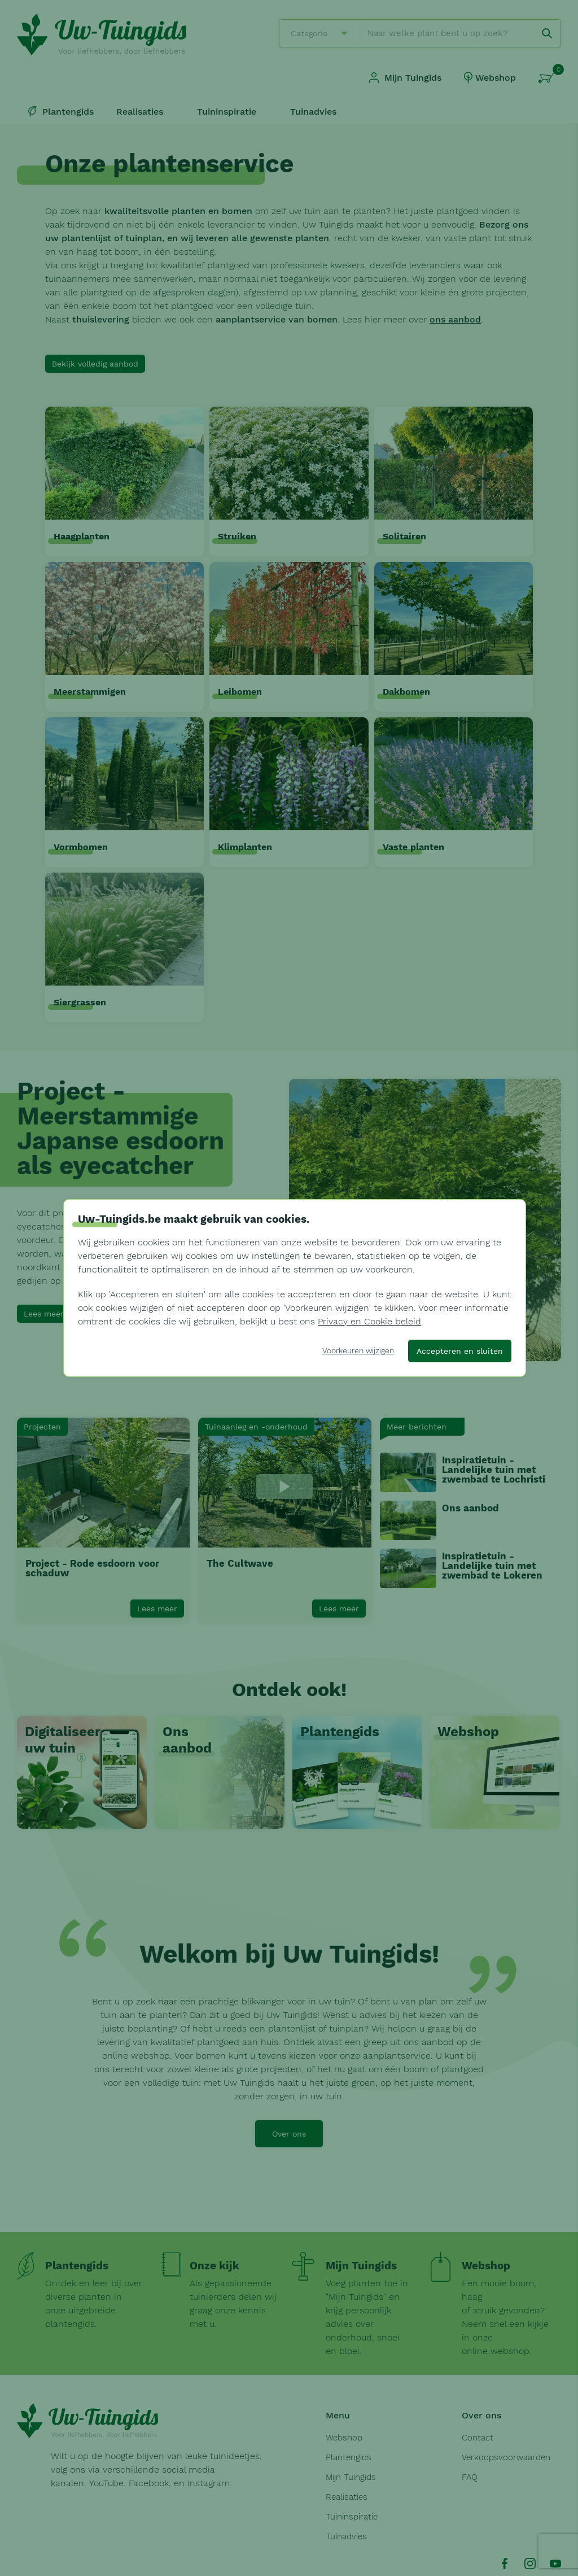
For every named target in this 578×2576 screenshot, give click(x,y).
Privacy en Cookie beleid (369, 1321)
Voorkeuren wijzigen (358, 1350)
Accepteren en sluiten (460, 1350)
